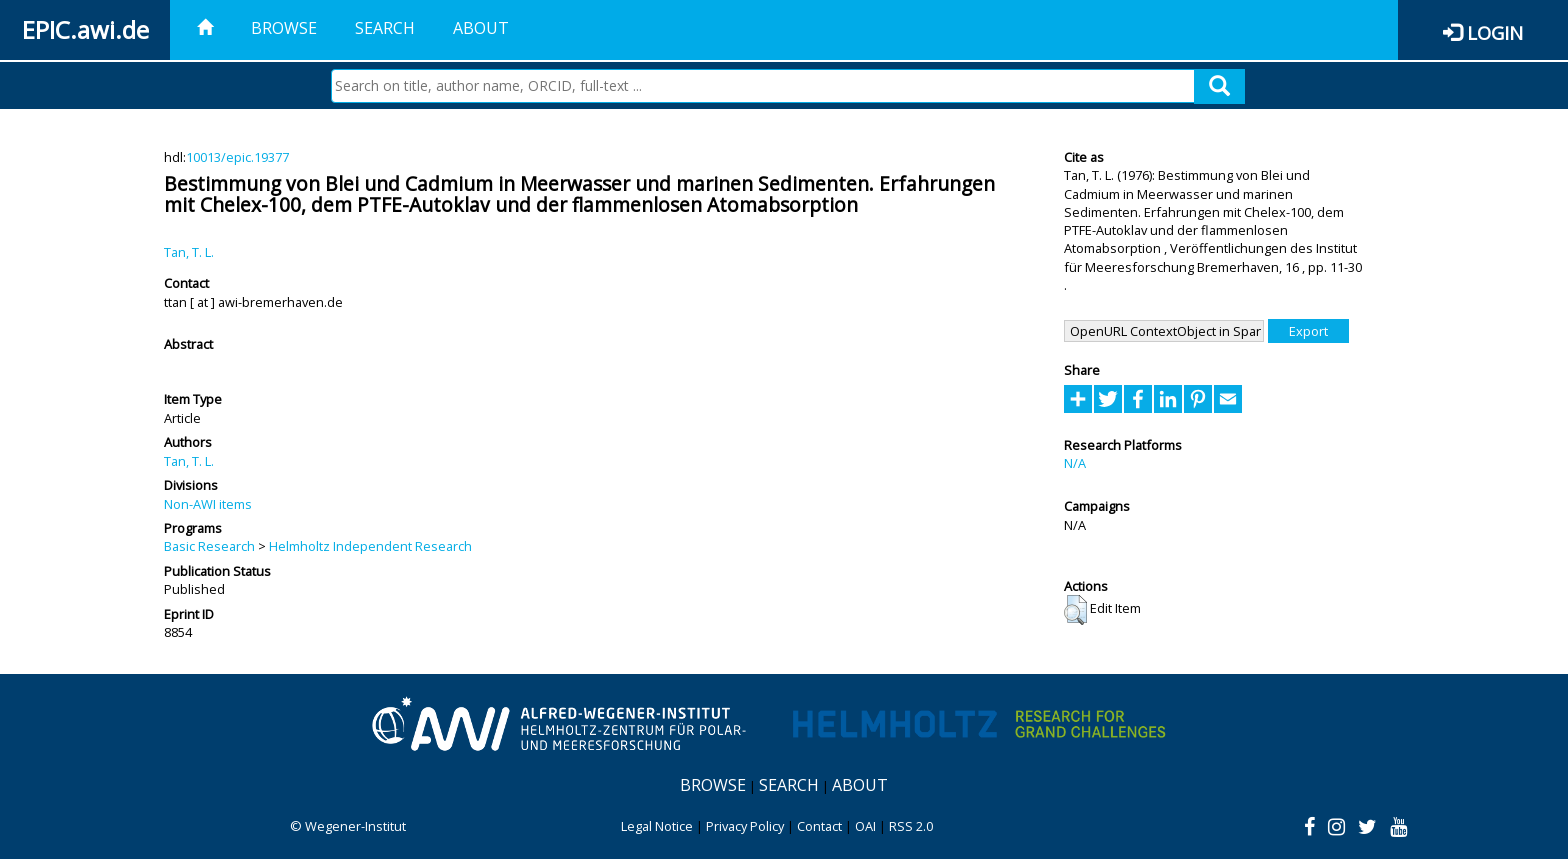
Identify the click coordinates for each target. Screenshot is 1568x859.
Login (1495, 32)
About (481, 28)
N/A (1075, 463)
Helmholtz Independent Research (370, 546)
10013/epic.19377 (237, 157)
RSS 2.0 (911, 826)
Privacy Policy (745, 826)
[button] (1075, 610)
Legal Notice (657, 826)
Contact (819, 826)
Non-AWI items (208, 504)
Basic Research (209, 546)
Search (385, 28)
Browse (284, 28)
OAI (865, 826)
